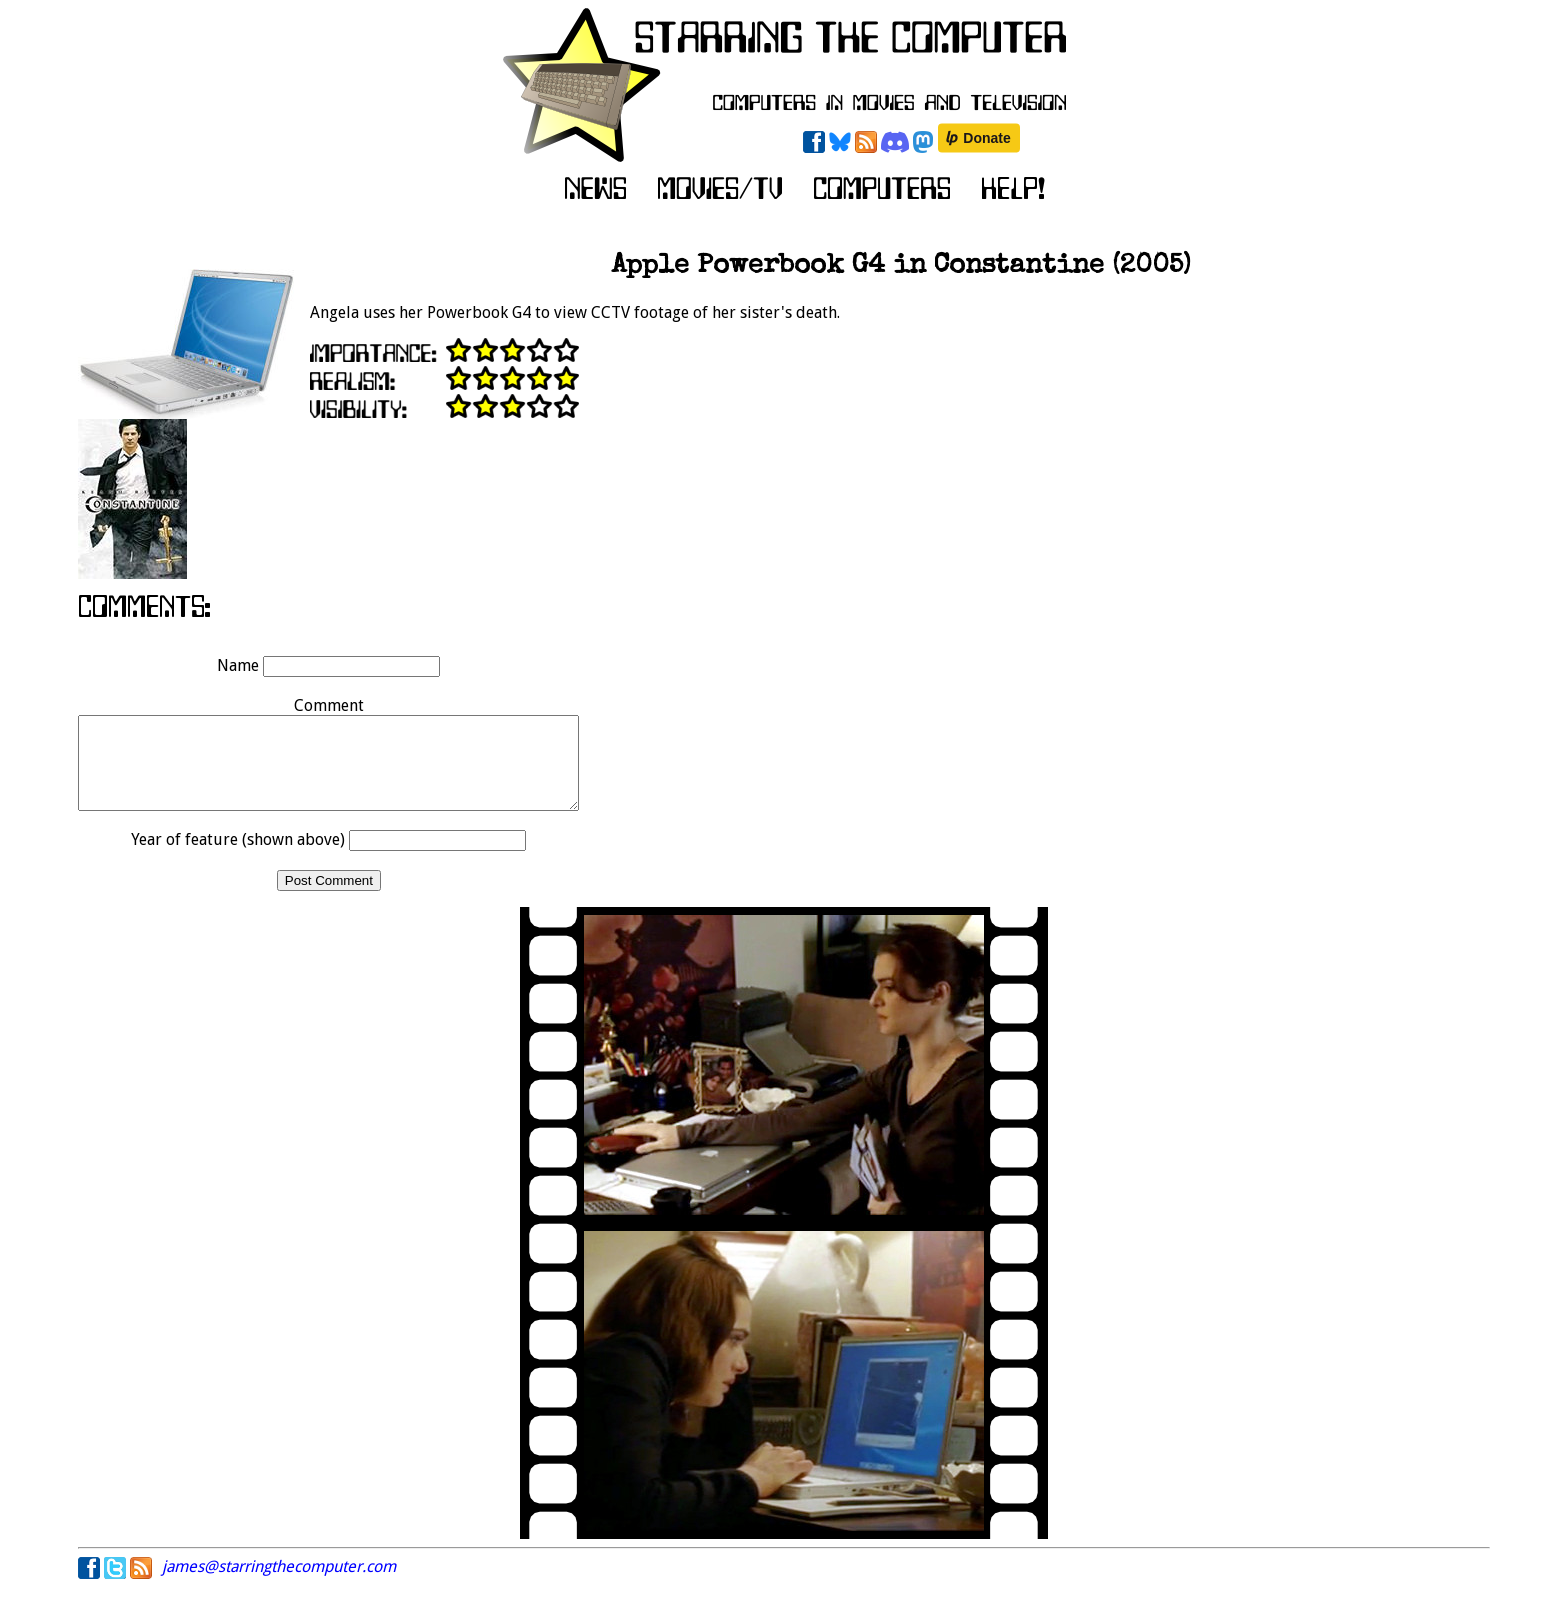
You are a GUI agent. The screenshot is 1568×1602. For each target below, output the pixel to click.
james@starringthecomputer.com (279, 1584)
